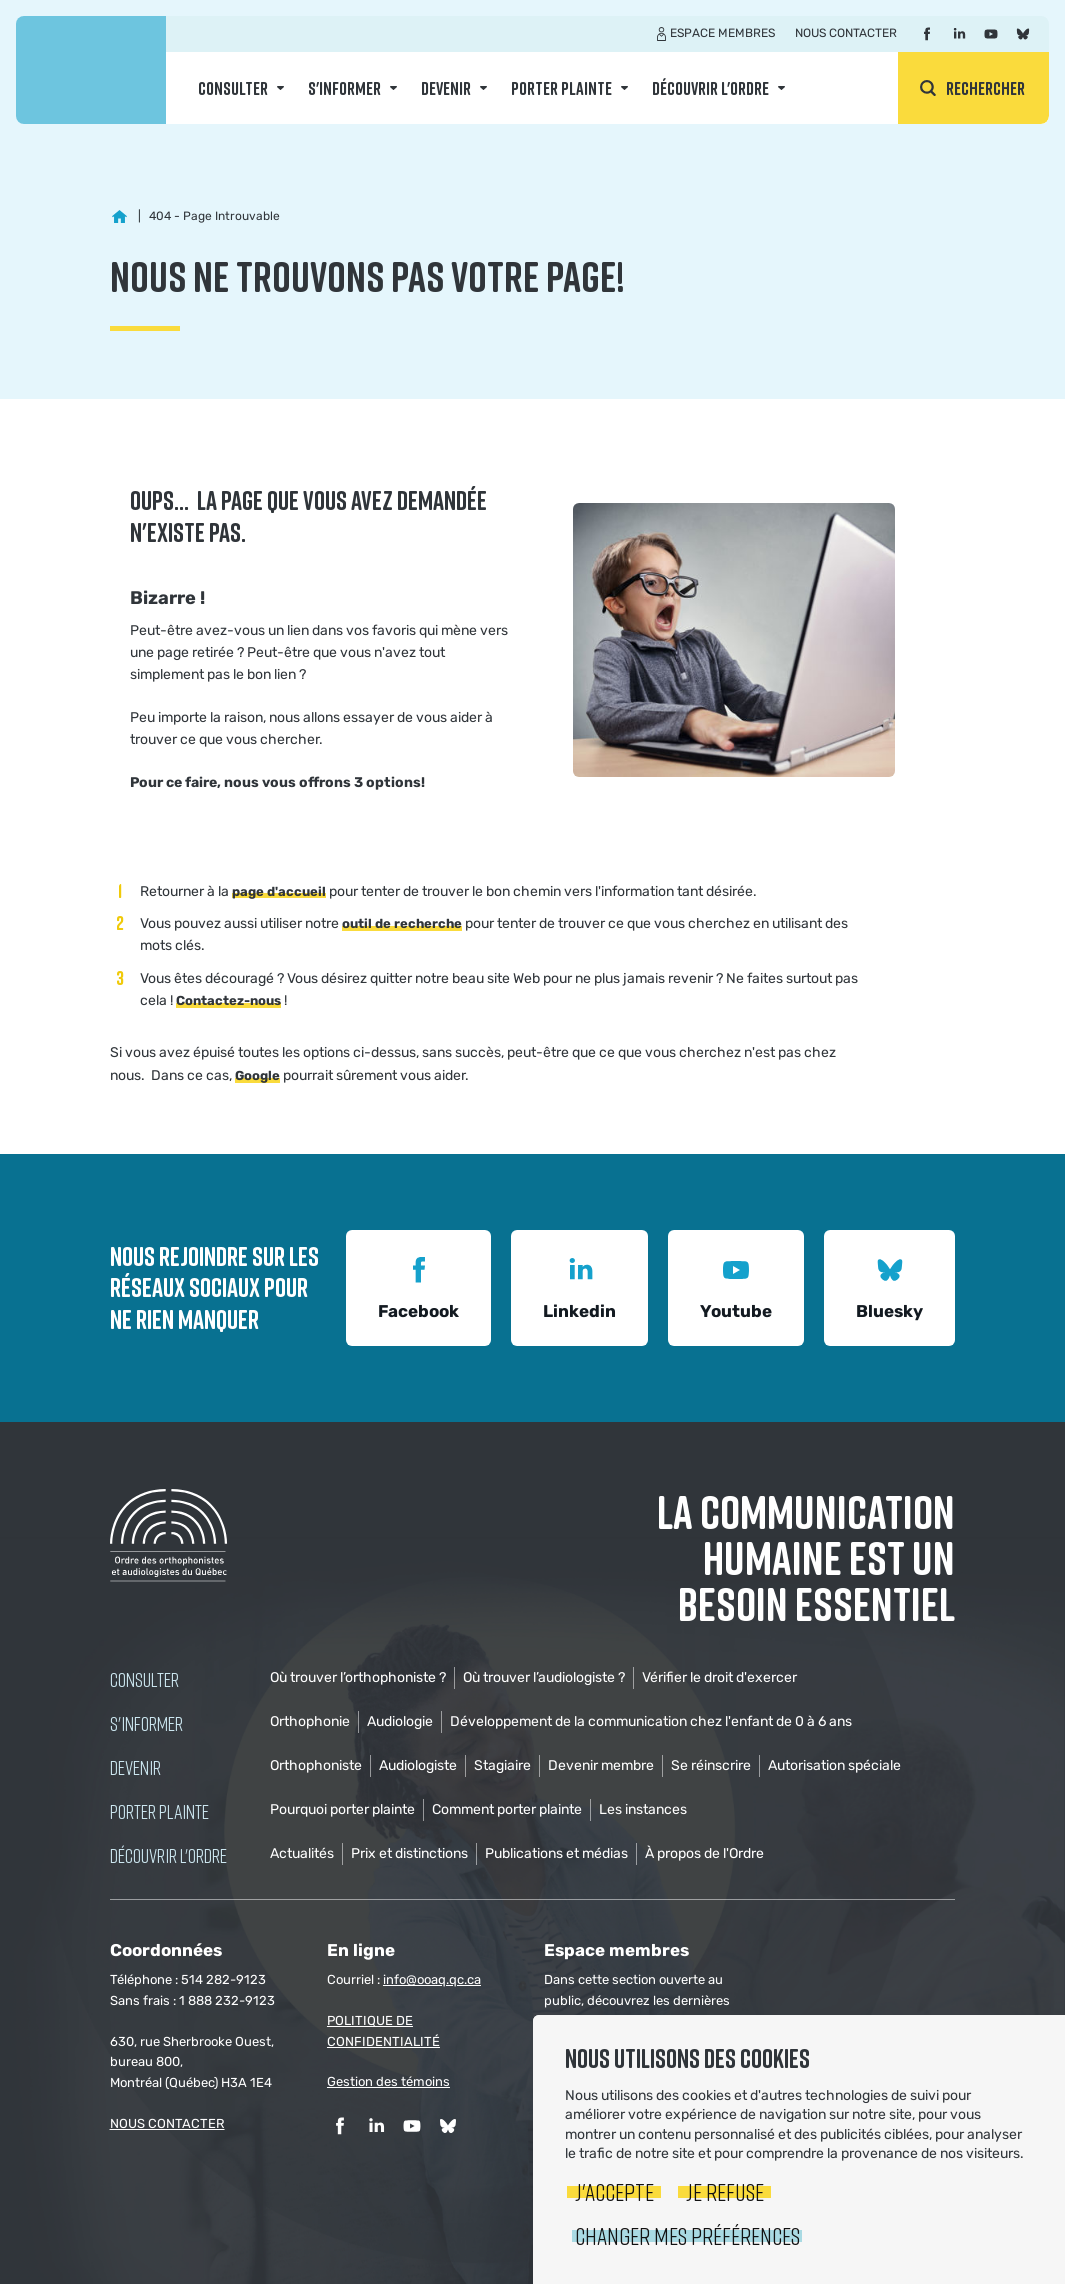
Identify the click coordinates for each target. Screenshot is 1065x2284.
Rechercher (985, 88)
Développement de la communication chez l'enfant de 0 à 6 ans (651, 1721)
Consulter (233, 88)
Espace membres (722, 33)
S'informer (344, 88)
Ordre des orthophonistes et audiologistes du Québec (91, 70)
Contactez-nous (228, 1000)
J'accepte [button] (614, 2191)
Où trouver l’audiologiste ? (544, 1677)
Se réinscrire (711, 1765)
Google (257, 1075)
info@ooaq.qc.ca (432, 1979)
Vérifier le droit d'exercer (719, 1677)
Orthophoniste (316, 1765)
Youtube (736, 1285)
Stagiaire (502, 1765)
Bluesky (889, 1285)
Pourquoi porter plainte (342, 1809)
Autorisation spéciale (834, 1765)
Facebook (418, 1285)
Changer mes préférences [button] (687, 2235)
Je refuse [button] (725, 2191)
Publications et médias (556, 1853)
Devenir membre (601, 1765)
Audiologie (400, 1721)
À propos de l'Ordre (704, 1853)
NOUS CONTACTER (167, 2123)
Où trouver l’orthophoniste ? (358, 1677)
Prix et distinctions (409, 1853)
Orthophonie (310, 1721)
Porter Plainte (561, 88)
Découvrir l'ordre (710, 88)
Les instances (643, 1809)
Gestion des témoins (388, 2081)
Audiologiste (418, 1765)
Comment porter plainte (507, 1809)
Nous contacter (846, 33)
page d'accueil (279, 891)
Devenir (446, 88)
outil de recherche (402, 923)
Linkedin (579, 1285)
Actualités (302, 1853)
